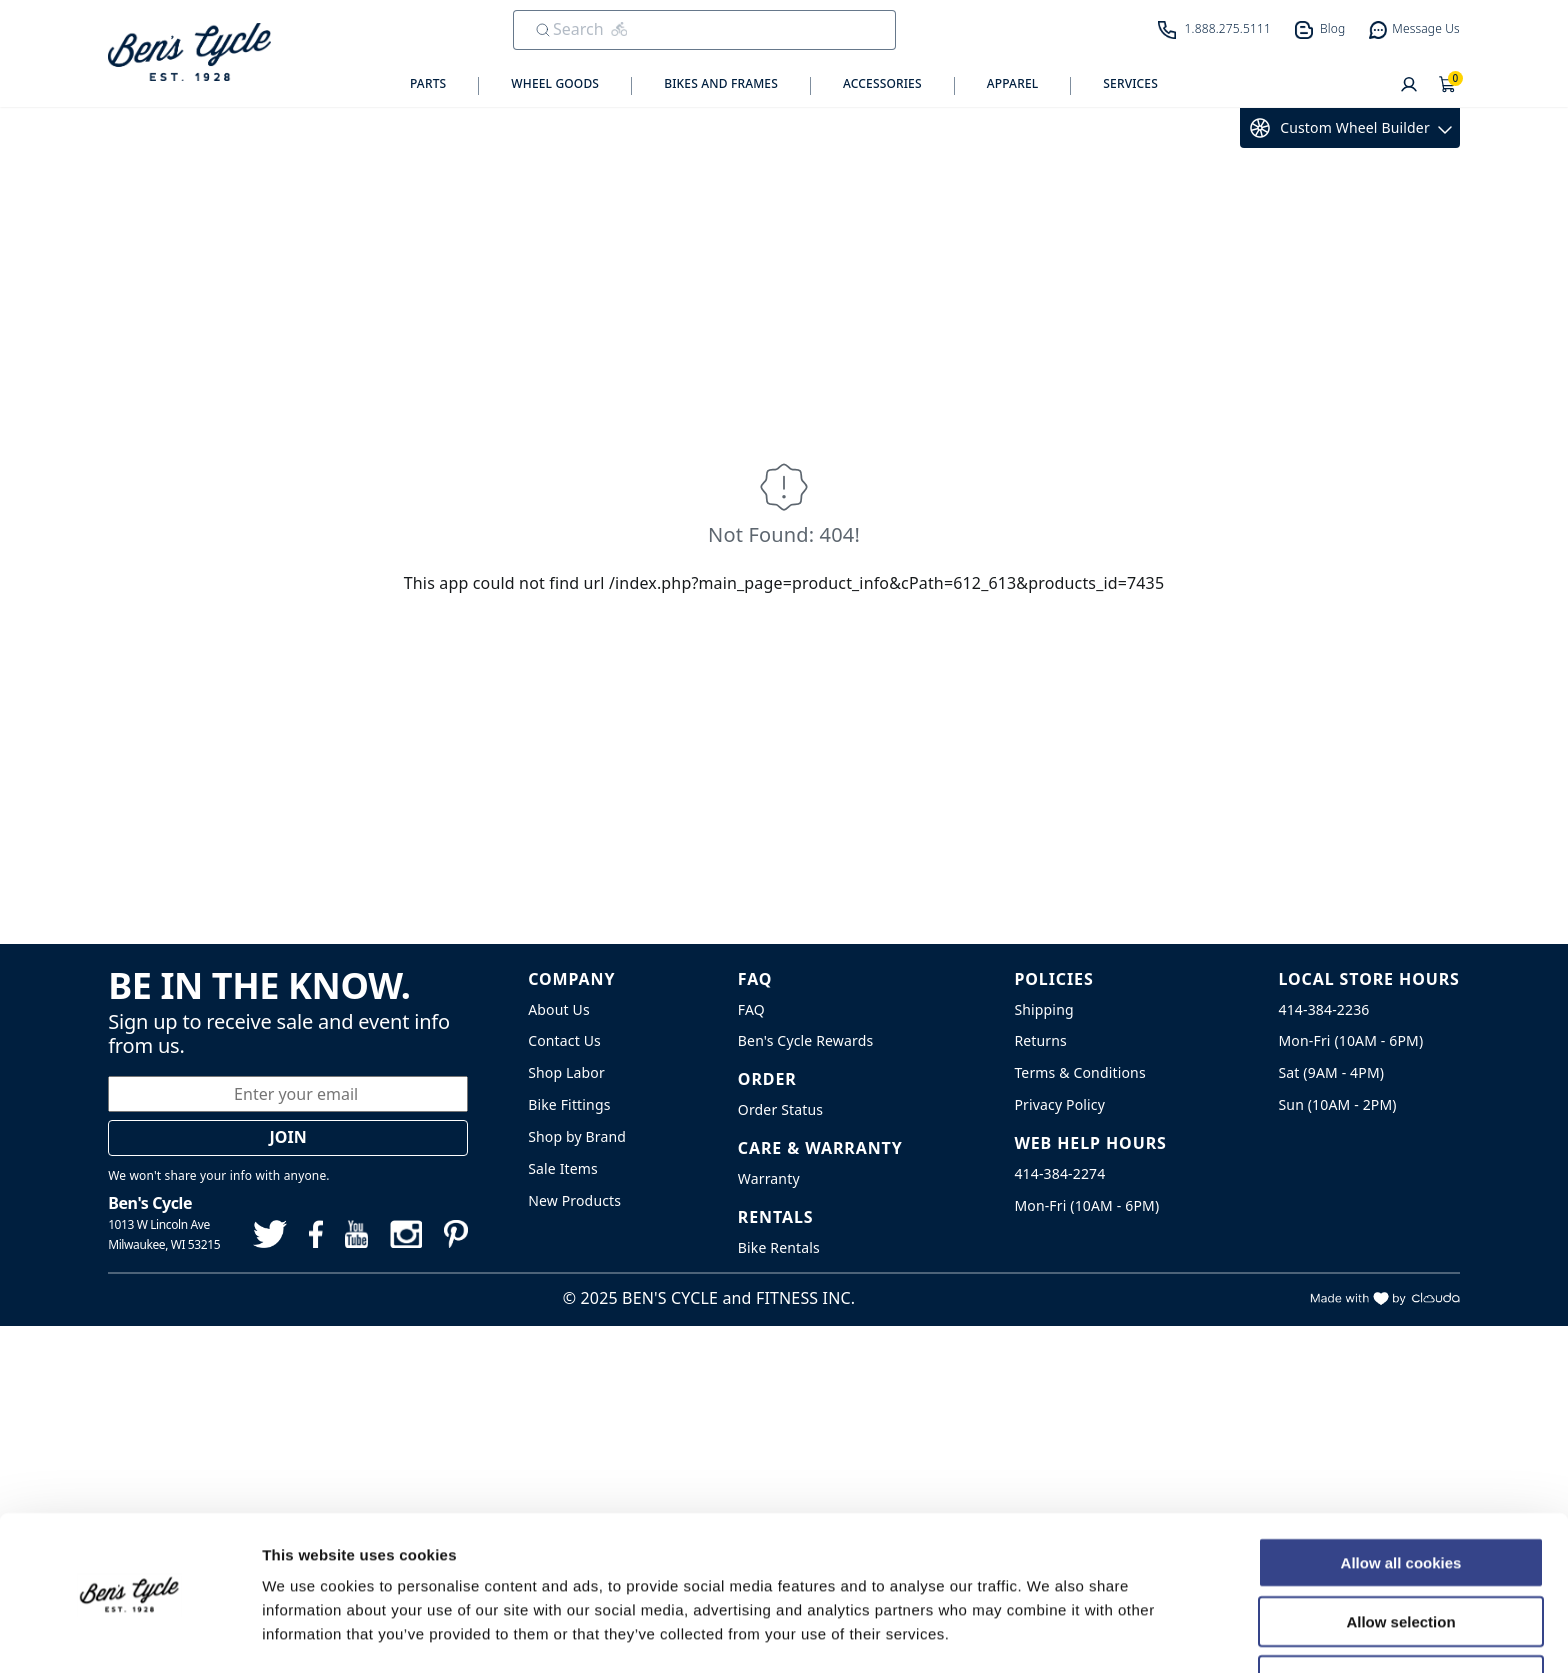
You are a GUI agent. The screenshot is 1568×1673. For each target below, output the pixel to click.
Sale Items (563, 1168)
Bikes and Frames (721, 84)
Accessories (882, 84)
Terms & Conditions (1079, 1072)
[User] (1409, 86)
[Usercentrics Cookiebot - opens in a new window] (129, 1634)
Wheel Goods (555, 84)
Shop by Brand (577, 1136)
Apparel (1013, 84)
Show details (1049, 1633)
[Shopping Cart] (1448, 86)
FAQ (751, 1009)
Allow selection (1400, 1556)
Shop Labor (566, 1072)
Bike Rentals (779, 1247)
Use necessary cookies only (1401, 1615)
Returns (1040, 1040)
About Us (559, 1009)
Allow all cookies (1401, 1497)
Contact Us (564, 1040)
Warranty (769, 1178)
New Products (574, 1200)
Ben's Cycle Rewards (805, 1040)
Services (1130, 84)
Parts (428, 84)
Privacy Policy (1059, 1104)
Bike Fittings (569, 1104)
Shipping (1043, 1009)
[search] (690, 29)
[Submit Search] (543, 30)
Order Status (780, 1109)
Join (288, 1137)
